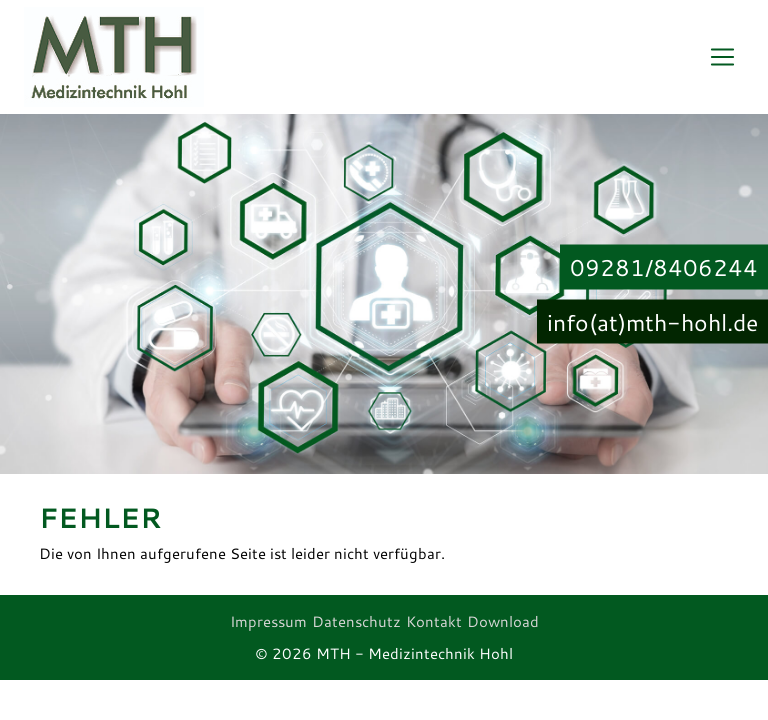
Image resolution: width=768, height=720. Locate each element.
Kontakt (434, 621)
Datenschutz (356, 621)
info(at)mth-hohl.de (652, 321)
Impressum (268, 621)
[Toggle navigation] (722, 57)
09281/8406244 (664, 267)
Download (503, 621)
